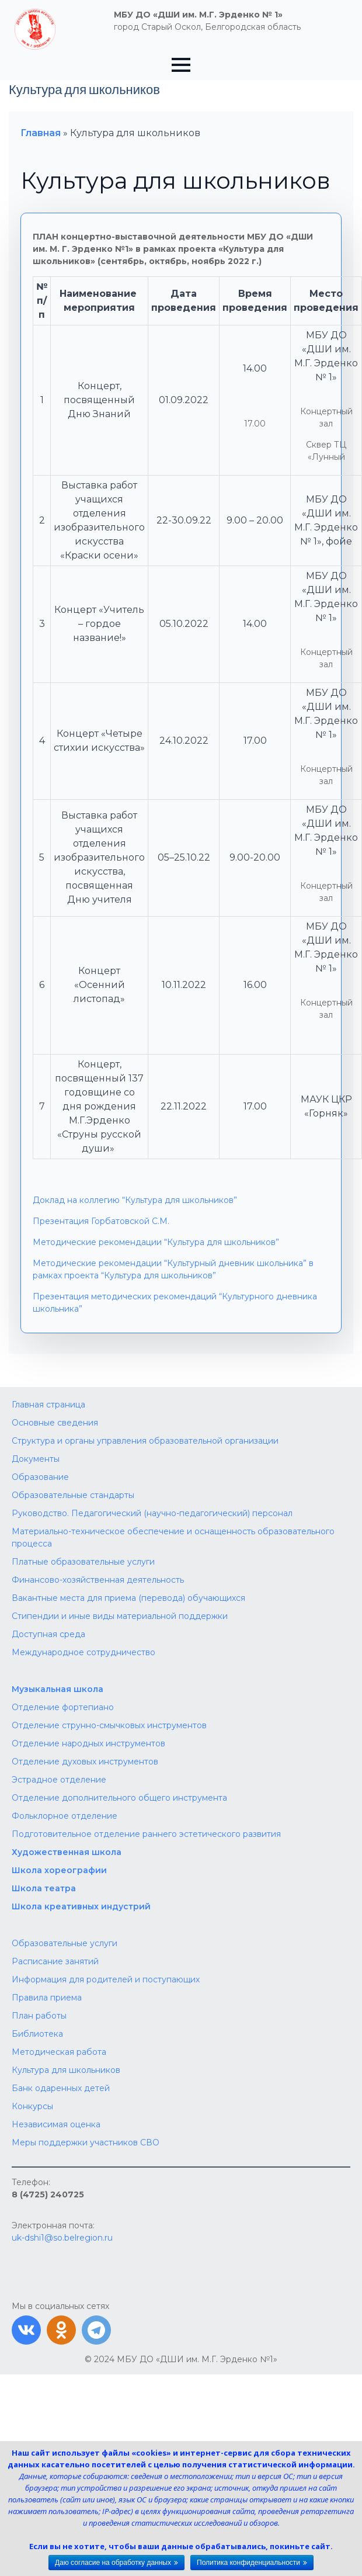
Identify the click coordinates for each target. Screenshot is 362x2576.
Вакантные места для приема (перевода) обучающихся (128, 1598)
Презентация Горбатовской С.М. (101, 1221)
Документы (36, 1459)
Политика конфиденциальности (248, 2562)
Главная (40, 132)
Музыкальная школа (57, 1689)
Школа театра (44, 1888)
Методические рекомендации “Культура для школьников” (156, 1242)
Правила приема (47, 1997)
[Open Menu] (181, 65)
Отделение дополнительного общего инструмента (119, 1798)
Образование (40, 1477)
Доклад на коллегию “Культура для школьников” (135, 1200)
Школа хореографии (59, 1870)
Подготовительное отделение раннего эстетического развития (146, 1834)
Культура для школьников (66, 2070)
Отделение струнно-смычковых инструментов (109, 1725)
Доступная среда (48, 1634)
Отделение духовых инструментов (85, 1761)
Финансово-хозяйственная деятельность (98, 1580)
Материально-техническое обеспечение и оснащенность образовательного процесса (173, 1537)
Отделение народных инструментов (88, 1743)
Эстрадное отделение (59, 1779)
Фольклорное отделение (64, 1816)
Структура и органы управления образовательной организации (145, 1441)
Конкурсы (32, 2106)
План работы (39, 2015)
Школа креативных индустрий (81, 1906)
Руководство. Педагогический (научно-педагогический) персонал (152, 1513)
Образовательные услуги (64, 1943)
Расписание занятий (55, 1961)
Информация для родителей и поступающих (106, 1979)
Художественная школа (66, 1852)
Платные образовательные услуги (83, 1561)
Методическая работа (59, 2052)
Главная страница (48, 1404)
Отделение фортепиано (63, 1707)
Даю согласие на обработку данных (113, 2562)
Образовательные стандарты (73, 1495)
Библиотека (37, 2034)
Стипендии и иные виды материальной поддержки (120, 1616)
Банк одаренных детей (61, 2088)
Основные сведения (55, 1422)
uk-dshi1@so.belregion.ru (62, 2237)
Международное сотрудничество (83, 1652)
